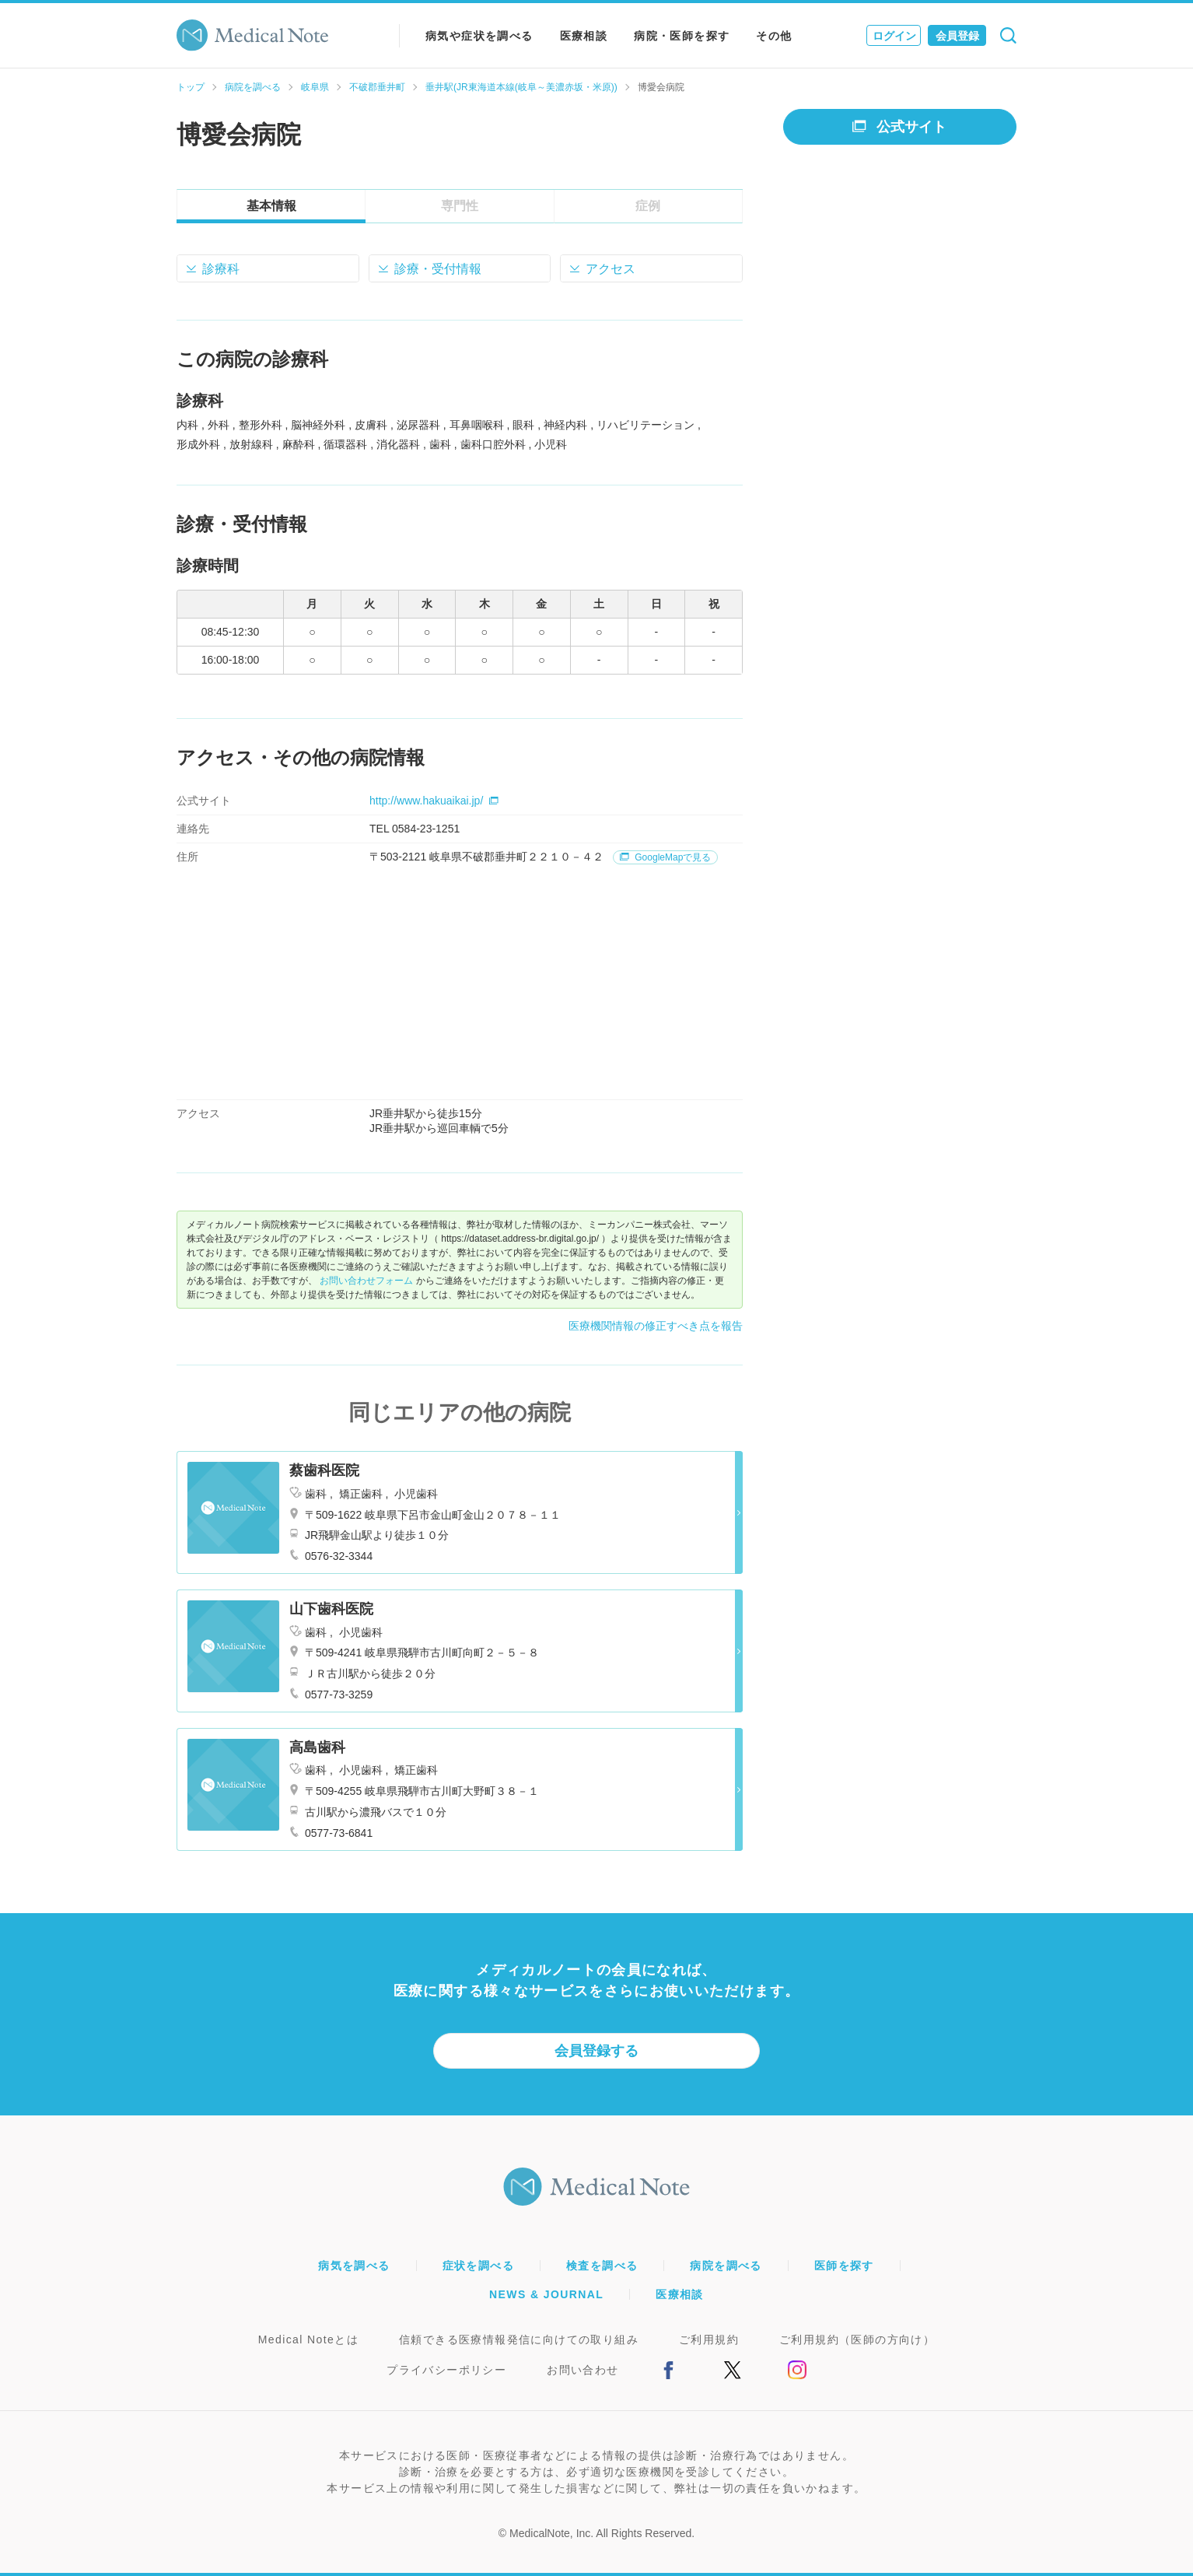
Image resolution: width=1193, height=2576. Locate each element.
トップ (191, 87)
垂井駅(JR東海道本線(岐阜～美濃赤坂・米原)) (521, 87)
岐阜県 (315, 87)
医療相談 (584, 36)
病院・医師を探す (681, 36)
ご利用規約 (709, 2339)
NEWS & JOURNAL (546, 2294)
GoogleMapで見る (665, 857)
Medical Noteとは (308, 2339)
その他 (774, 36)
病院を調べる (253, 87)
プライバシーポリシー (446, 2370)
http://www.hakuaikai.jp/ (434, 800)
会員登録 (957, 36)
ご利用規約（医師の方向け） (857, 2339)
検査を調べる (602, 2265)
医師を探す (844, 2265)
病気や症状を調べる (479, 36)
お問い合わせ (582, 2370)
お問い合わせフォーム (366, 1280)
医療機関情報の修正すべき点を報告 (656, 1326)
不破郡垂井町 (377, 87)
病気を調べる (354, 2265)
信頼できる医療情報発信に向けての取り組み (518, 2339)
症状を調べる (478, 2265)
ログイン (894, 36)
